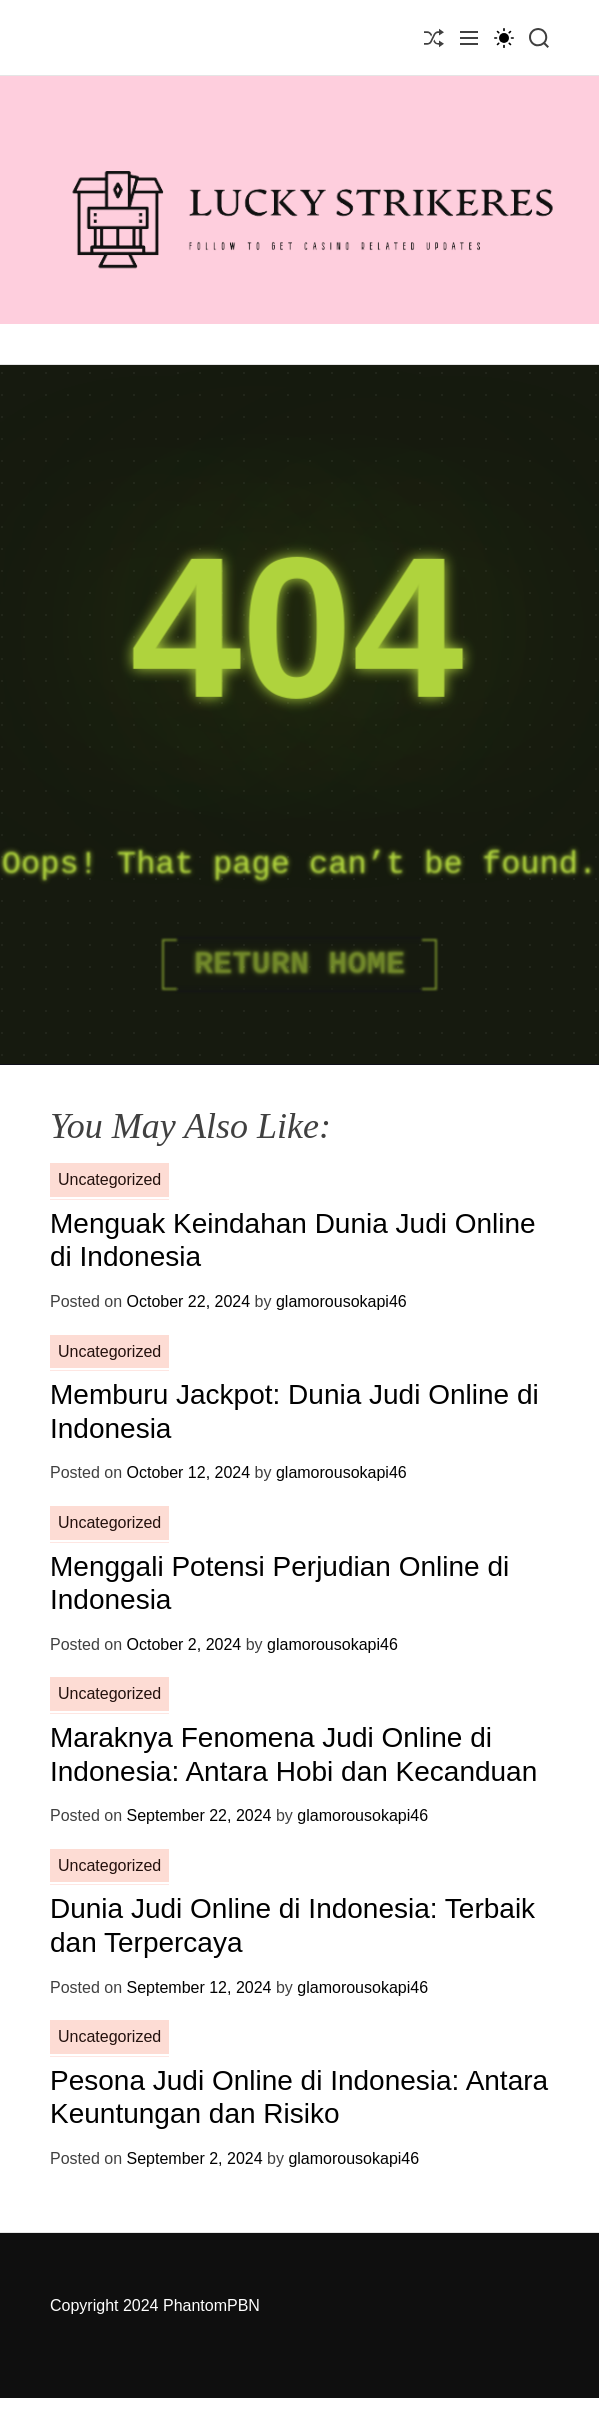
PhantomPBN (211, 2305)
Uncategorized (109, 1179)
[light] (504, 37)
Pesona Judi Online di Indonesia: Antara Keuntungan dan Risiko (299, 2097)
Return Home (299, 964)
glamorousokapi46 (341, 1301)
